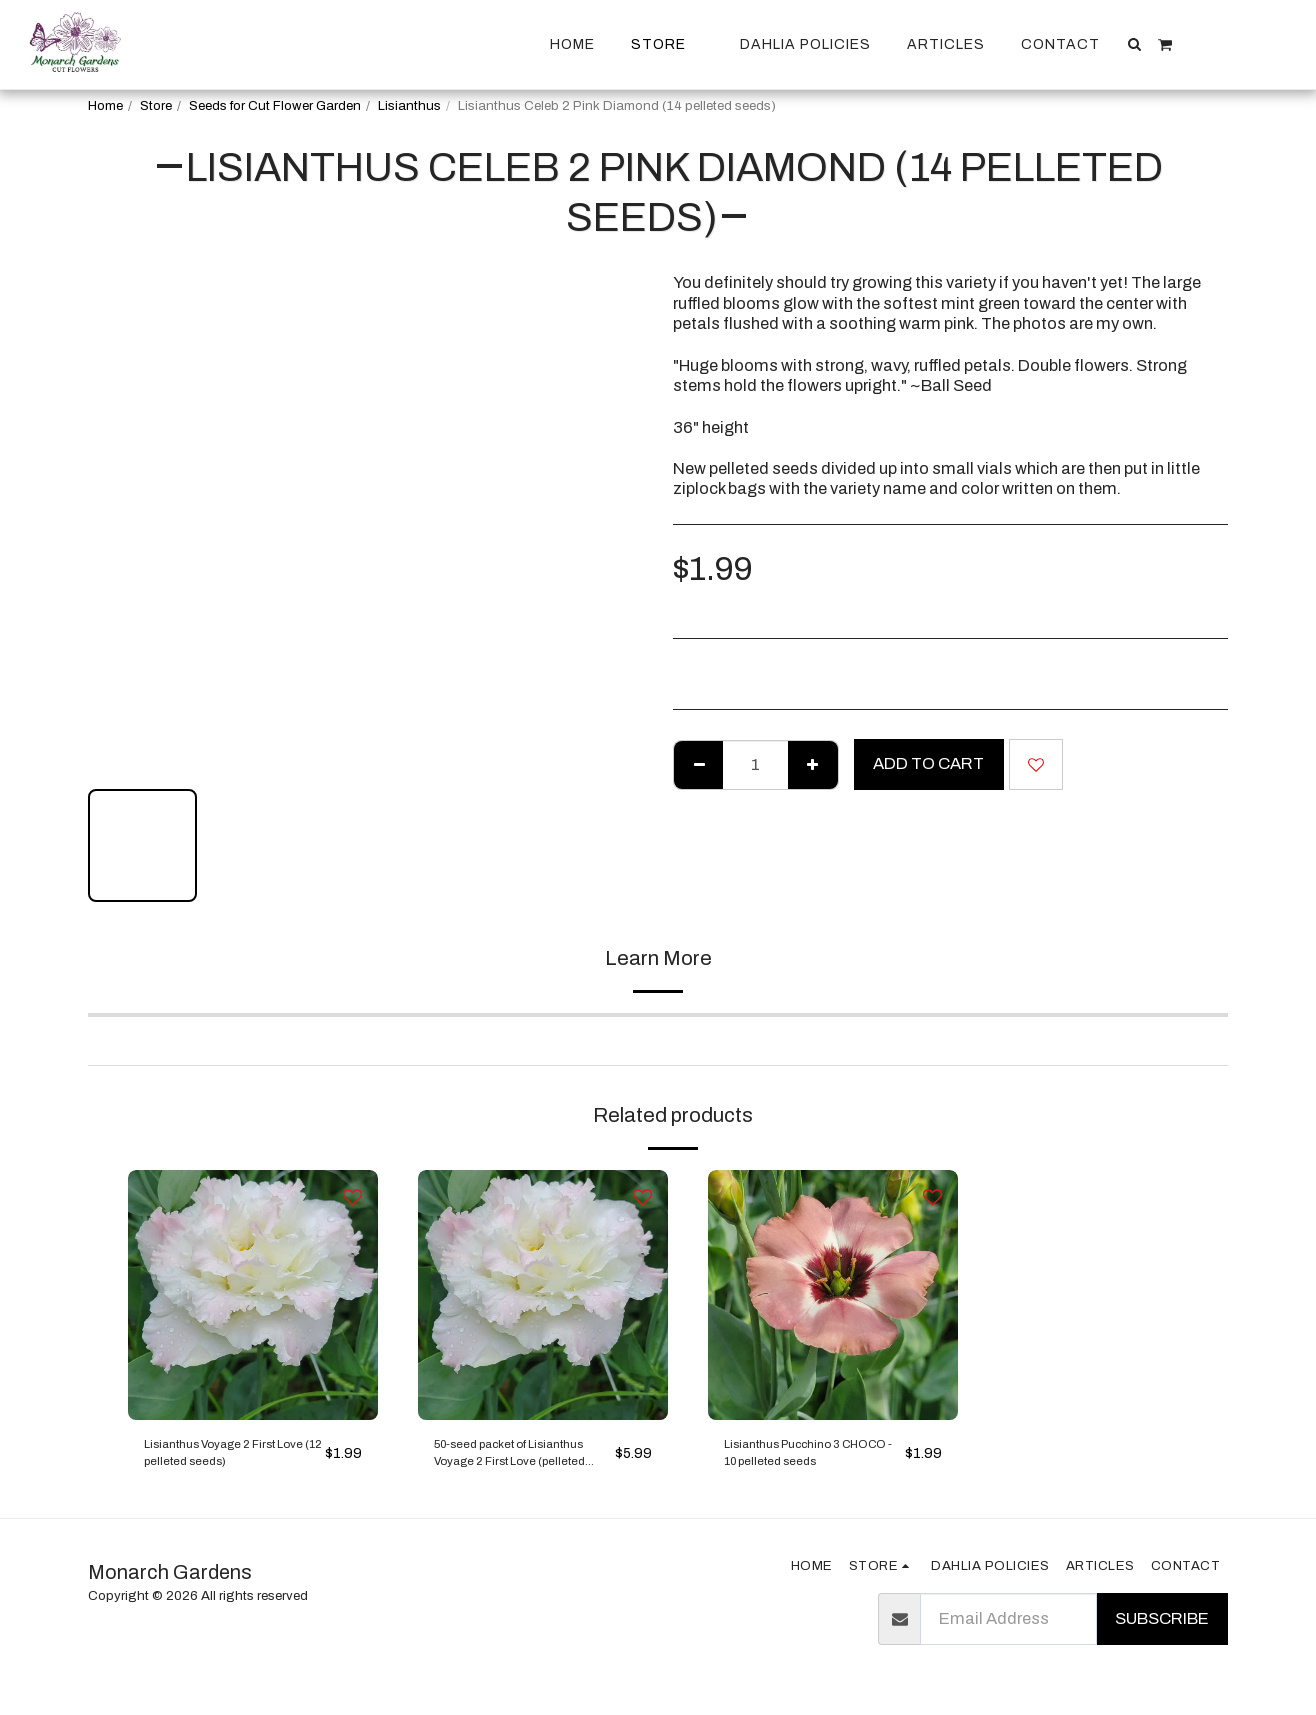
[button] (1135, 44)
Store (156, 105)
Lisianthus (409, 105)
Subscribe (1162, 1633)
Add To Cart (928, 763)
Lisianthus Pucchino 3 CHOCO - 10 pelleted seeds (805, 1462)
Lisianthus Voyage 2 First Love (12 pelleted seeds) (225, 1462)
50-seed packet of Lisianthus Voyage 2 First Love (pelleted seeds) (508, 1462)
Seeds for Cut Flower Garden (275, 105)
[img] (253, 1295)
